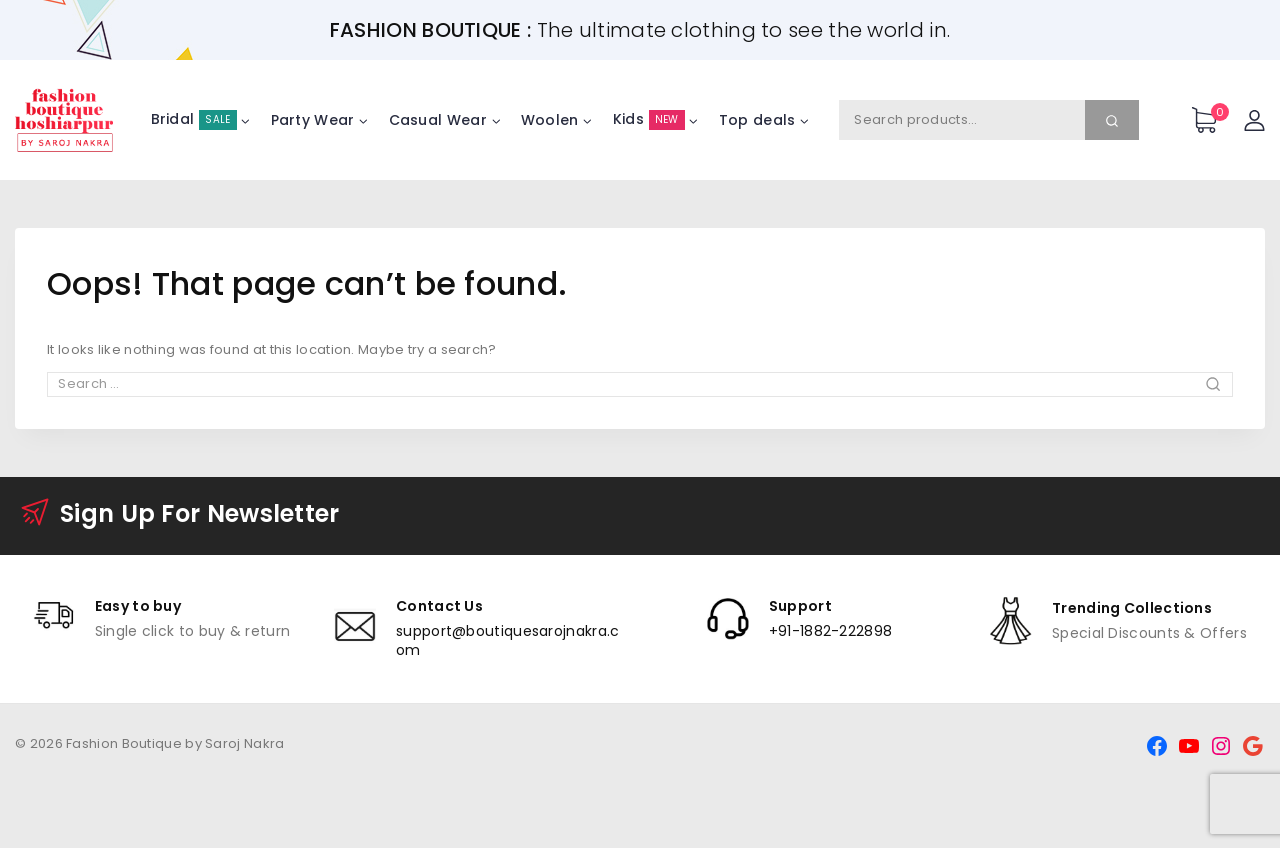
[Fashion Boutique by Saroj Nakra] (65, 120)
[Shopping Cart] (1207, 120)
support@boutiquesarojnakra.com (507, 641)
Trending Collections (1132, 608)
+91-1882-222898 (831, 631)
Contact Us (439, 606)
